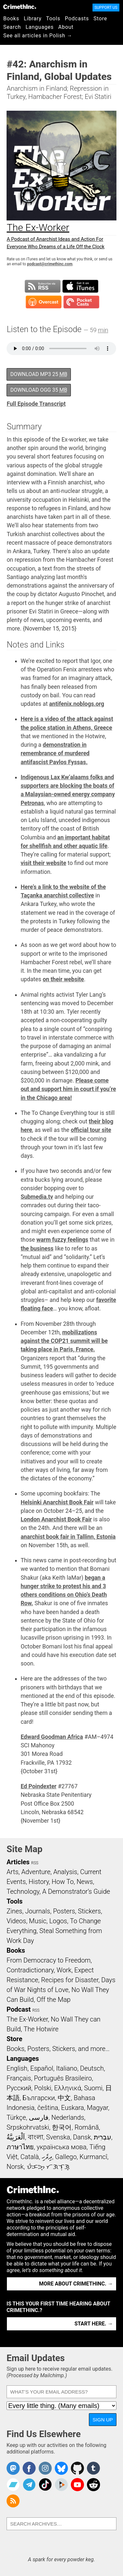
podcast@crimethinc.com (49, 264)
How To (63, 1882)
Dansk (82, 2137)
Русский (19, 2088)
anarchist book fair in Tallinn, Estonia (68, 1536)
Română (86, 2127)
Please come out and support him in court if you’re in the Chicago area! (68, 1089)
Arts (12, 1872)
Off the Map (54, 1999)
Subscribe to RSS (43, 286)
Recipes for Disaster (69, 1980)
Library (33, 18)
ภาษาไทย (20, 2147)
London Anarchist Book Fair (56, 1519)
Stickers (89, 1911)
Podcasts (77, 18)
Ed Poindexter (38, 1786)
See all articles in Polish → (37, 35)
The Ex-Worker (27, 2019)
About (65, 27)
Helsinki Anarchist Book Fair (57, 1502)
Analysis (65, 1872)
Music (37, 1921)
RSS (34, 1863)
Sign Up (102, 2419)
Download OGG (38, 390)
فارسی (39, 2117)
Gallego (66, 2157)
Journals (37, 1911)
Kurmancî (93, 2157)
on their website (63, 979)
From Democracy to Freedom (49, 1960)
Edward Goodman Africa (52, 1737)
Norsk (15, 2167)
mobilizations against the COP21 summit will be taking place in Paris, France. (64, 1341)
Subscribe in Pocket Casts (81, 302)
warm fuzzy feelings (62, 1239)
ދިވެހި (47, 2157)
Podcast (19, 2009)
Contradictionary (30, 1970)
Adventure (36, 1872)
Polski (42, 2088)
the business (37, 1248)
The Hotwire (41, 2029)
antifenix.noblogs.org (76, 704)
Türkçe (16, 2117)
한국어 (62, 2127)
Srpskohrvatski (28, 2127)
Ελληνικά (67, 2088)
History (39, 1882)
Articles (18, 1862)
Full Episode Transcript (36, 404)
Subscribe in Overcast (44, 302)
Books (11, 18)
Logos (58, 1921)
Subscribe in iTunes (80, 286)
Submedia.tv (37, 1197)
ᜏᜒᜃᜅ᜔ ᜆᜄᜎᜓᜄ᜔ (48, 2167)
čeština (47, 2108)
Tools (53, 18)
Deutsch (92, 2068)
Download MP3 (38, 374)
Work (64, 1970)
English (17, 2068)
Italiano (66, 2068)
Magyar (97, 2108)
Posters (64, 1911)
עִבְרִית (102, 2137)
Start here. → (93, 2324)
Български (39, 2098)
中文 (64, 2098)
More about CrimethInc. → (76, 2284)
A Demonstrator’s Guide (76, 1891)
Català (29, 2157)
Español (41, 2068)
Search (12, 27)
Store (100, 18)
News (84, 1882)
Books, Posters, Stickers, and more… (58, 2049)
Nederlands (67, 2117)
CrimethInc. (19, 6)
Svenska (58, 2137)
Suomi (93, 2088)
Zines (14, 1911)
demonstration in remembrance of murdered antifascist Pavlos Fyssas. (55, 753)
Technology (23, 1891)
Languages (40, 27)
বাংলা (35, 2137)
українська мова (62, 2147)
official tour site (91, 1130)
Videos (16, 1921)
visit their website (43, 863)
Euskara (72, 2108)
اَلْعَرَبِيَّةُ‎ (16, 2137)
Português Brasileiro (63, 2078)
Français (19, 2078)
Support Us (105, 7)
